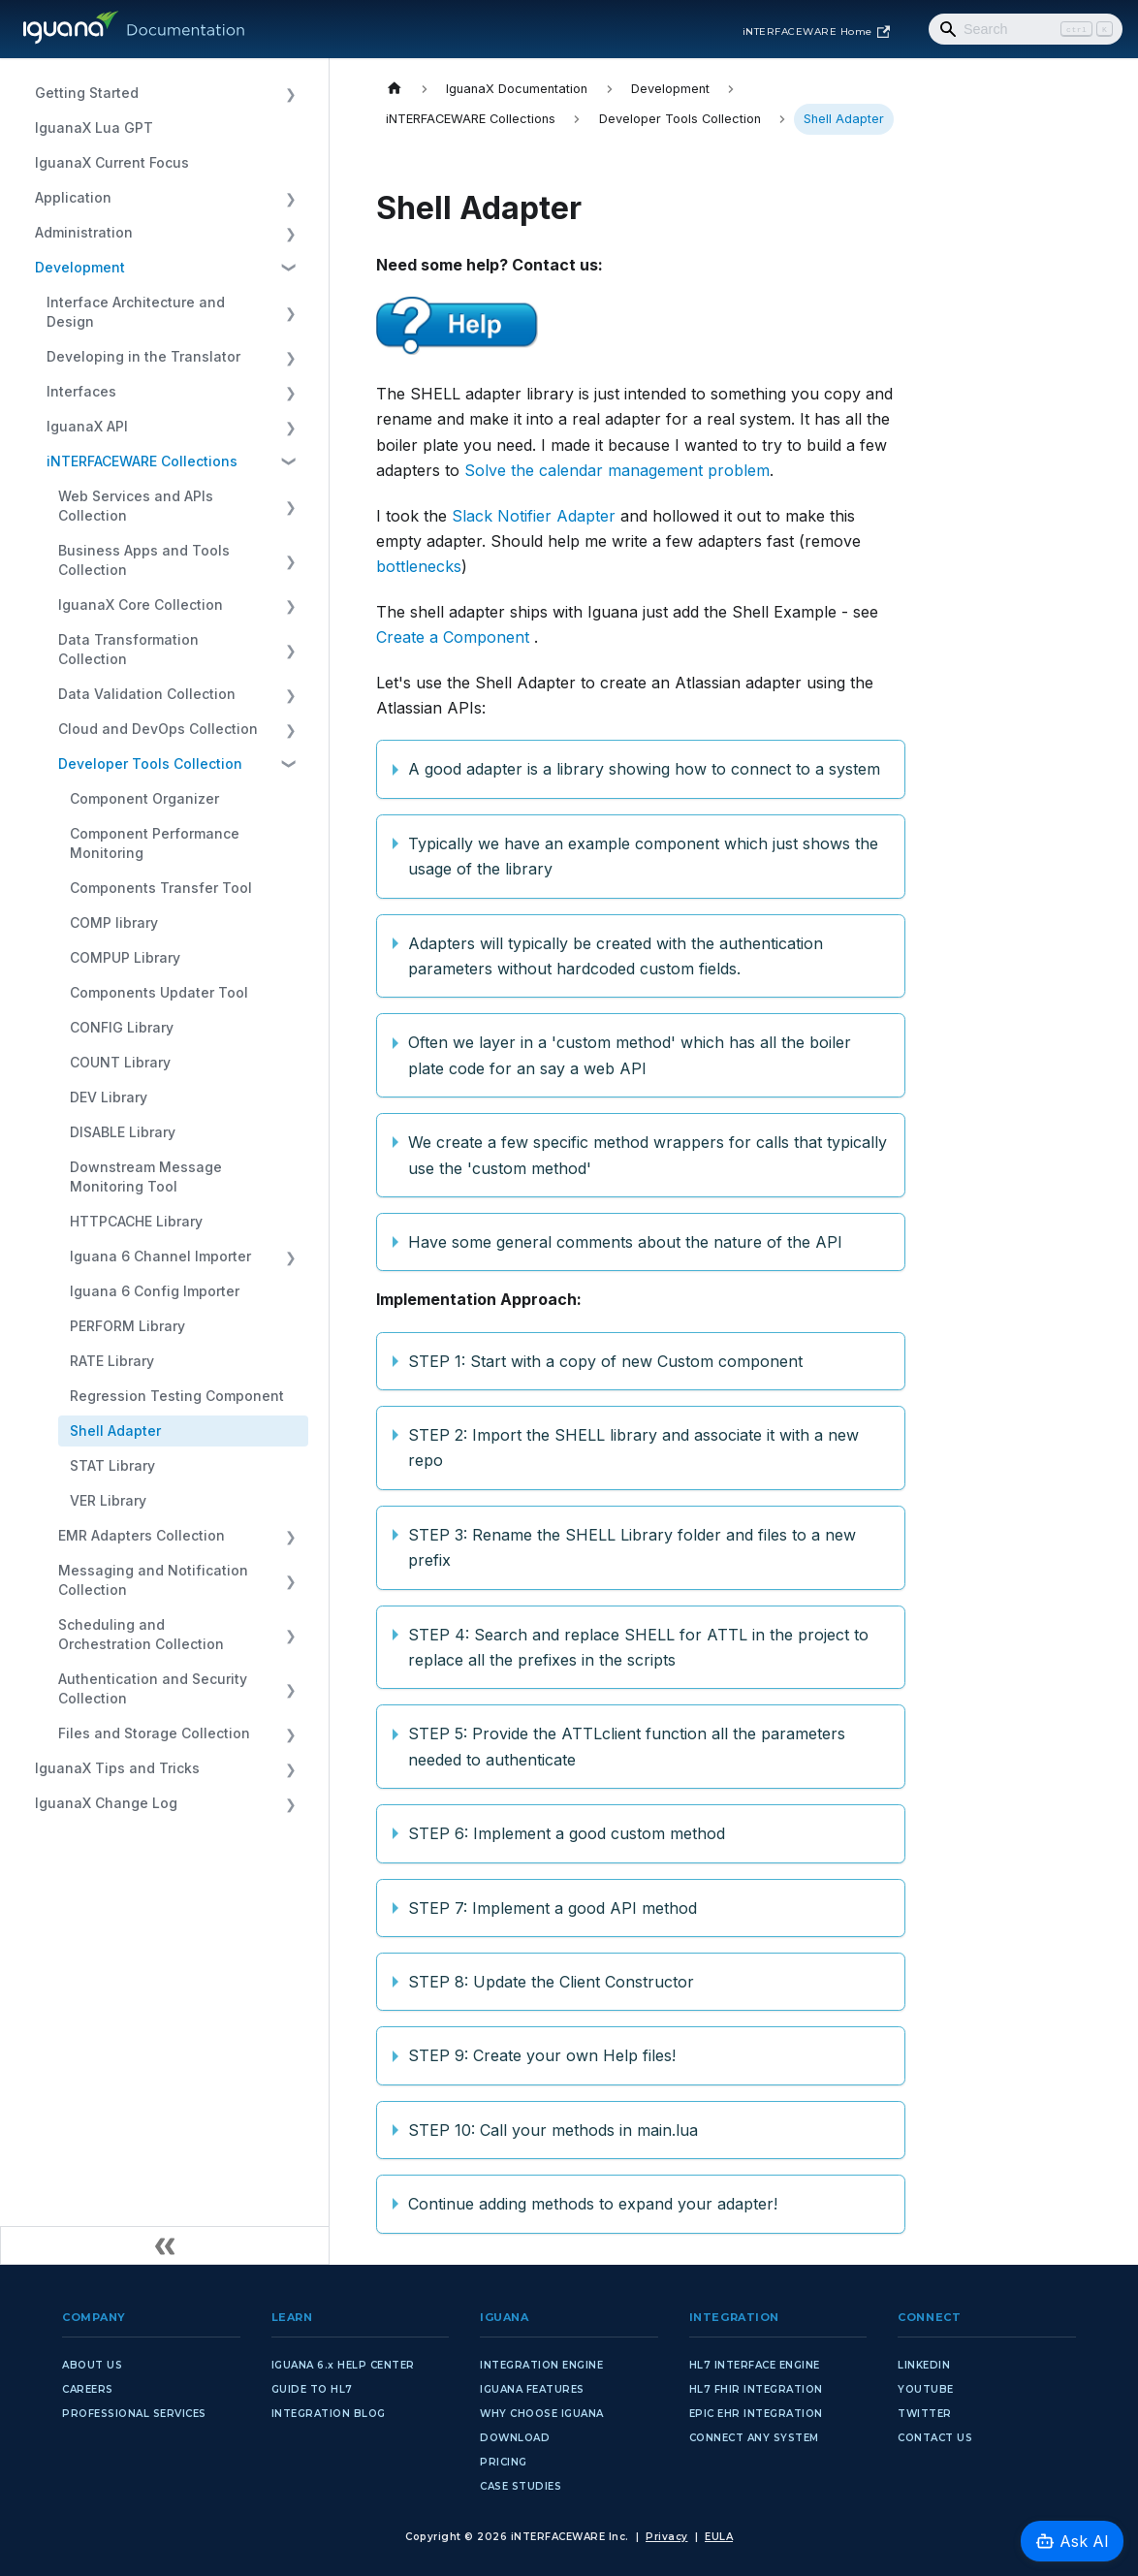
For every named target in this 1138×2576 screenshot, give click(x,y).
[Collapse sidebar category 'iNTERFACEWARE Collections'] (290, 461)
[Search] (1025, 29)
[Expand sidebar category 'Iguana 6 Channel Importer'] (290, 1256)
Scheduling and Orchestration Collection (141, 1634)
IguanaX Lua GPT (94, 127)
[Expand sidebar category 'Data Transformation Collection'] (290, 649)
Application (73, 197)
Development (80, 267)
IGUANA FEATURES (532, 2389)
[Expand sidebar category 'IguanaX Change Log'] (290, 1803)
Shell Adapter (115, 1430)
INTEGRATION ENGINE (541, 2365)
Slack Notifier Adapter (534, 515)
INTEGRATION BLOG (328, 2413)
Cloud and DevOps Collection (158, 728)
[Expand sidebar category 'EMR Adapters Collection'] (290, 1535)
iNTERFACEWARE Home (816, 32)
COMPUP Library (125, 957)
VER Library (108, 1500)
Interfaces (81, 391)
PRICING (503, 2462)
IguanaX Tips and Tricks (117, 1768)
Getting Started (87, 92)
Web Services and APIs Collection (135, 506)
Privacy (667, 2536)
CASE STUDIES (520, 2486)
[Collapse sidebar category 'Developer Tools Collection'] (290, 763)
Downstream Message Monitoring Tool (146, 1176)
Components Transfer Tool (161, 887)
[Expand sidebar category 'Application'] (290, 197)
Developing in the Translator (143, 356)
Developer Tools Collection (150, 763)
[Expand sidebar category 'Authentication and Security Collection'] (290, 1689)
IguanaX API (87, 426)
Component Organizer (144, 798)
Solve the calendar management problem (617, 470)
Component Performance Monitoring (154, 843)
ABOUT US (92, 2365)
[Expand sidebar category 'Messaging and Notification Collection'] (290, 1580)
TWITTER (925, 2413)
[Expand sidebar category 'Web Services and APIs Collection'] (290, 506)
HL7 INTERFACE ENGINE (754, 2365)
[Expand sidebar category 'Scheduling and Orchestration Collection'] (290, 1634)
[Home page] (394, 89)
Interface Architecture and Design (136, 312)
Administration (84, 232)
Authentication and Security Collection (152, 1688)
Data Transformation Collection (128, 649)
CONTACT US (935, 2438)
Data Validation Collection (147, 693)
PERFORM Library (127, 1326)
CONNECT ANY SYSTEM (754, 2438)
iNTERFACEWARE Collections (142, 461)
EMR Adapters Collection (141, 1535)
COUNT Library (120, 1062)
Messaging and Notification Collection (153, 1580)
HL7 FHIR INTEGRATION (756, 2389)
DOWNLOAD (515, 2438)
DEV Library (108, 1097)
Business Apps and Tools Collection (144, 560)
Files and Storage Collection (154, 1733)
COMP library (114, 922)
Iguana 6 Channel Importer (160, 1256)
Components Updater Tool (159, 992)
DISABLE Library (122, 1132)
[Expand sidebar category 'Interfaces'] (290, 391)
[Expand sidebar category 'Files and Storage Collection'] (290, 1733)
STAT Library (112, 1465)
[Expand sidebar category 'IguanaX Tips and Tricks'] (290, 1768)
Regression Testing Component (177, 1395)
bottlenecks (418, 566)
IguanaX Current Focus (112, 162)
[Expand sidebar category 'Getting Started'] (290, 93)
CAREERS (87, 2389)
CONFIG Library (122, 1027)
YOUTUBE (926, 2389)
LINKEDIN (924, 2365)
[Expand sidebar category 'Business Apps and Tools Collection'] (290, 560)
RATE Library (112, 1360)
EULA (719, 2536)
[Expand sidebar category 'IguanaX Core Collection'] (290, 604)
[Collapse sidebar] (165, 2245)
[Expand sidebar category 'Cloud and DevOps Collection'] (290, 729)
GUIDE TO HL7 (312, 2389)
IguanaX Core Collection (140, 604)
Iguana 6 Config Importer (154, 1291)
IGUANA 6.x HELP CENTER (343, 2365)
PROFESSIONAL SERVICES (134, 2413)
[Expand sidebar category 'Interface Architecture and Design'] (290, 312)
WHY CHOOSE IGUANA (542, 2413)
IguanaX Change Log (106, 1803)
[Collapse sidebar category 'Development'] (290, 267)
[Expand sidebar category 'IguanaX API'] (290, 426)
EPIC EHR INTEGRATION (756, 2413)
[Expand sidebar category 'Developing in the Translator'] (290, 356)
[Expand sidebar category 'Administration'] (290, 232)
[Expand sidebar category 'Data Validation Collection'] (290, 694)
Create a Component (452, 637)
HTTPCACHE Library (136, 1221)
